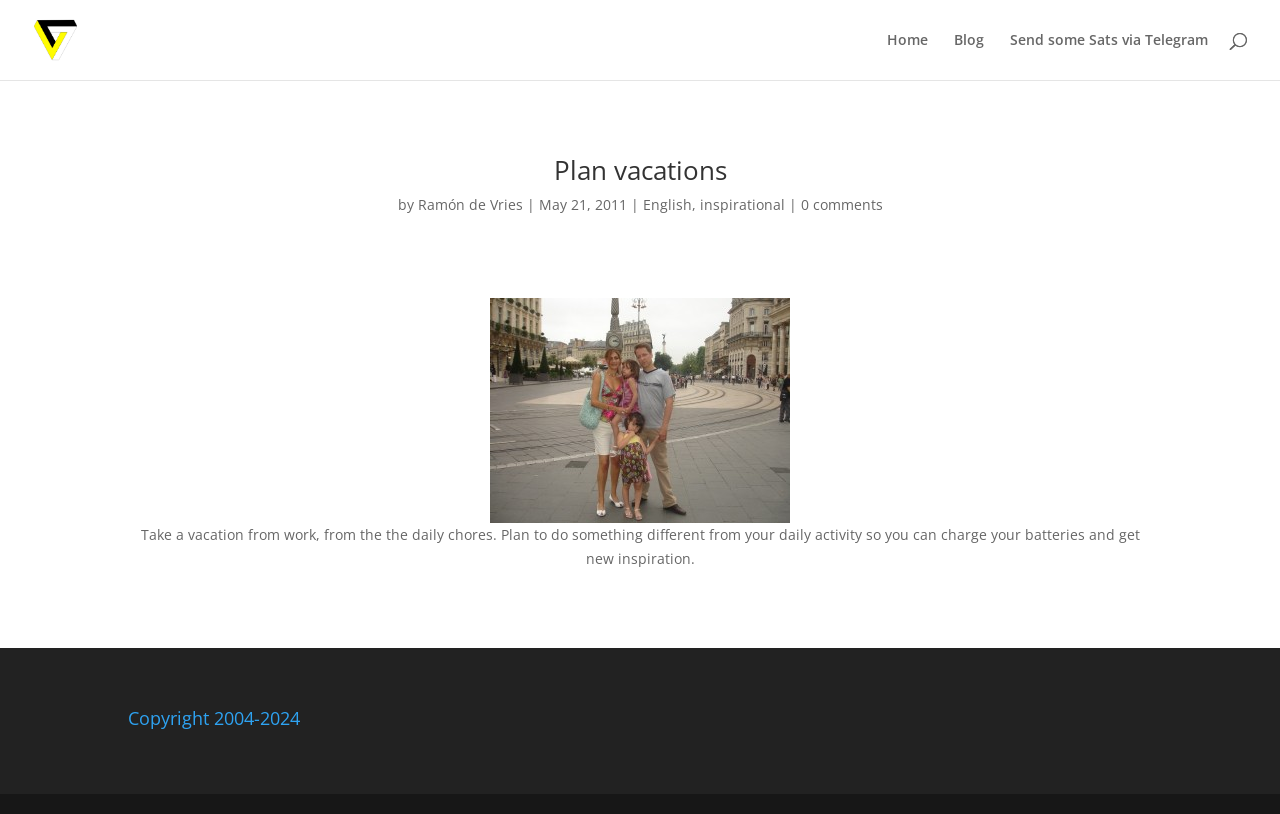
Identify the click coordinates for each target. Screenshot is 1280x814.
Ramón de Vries (470, 204)
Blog (969, 41)
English (667, 204)
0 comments (842, 204)
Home (907, 41)
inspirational (742, 204)
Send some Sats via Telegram (1109, 41)
